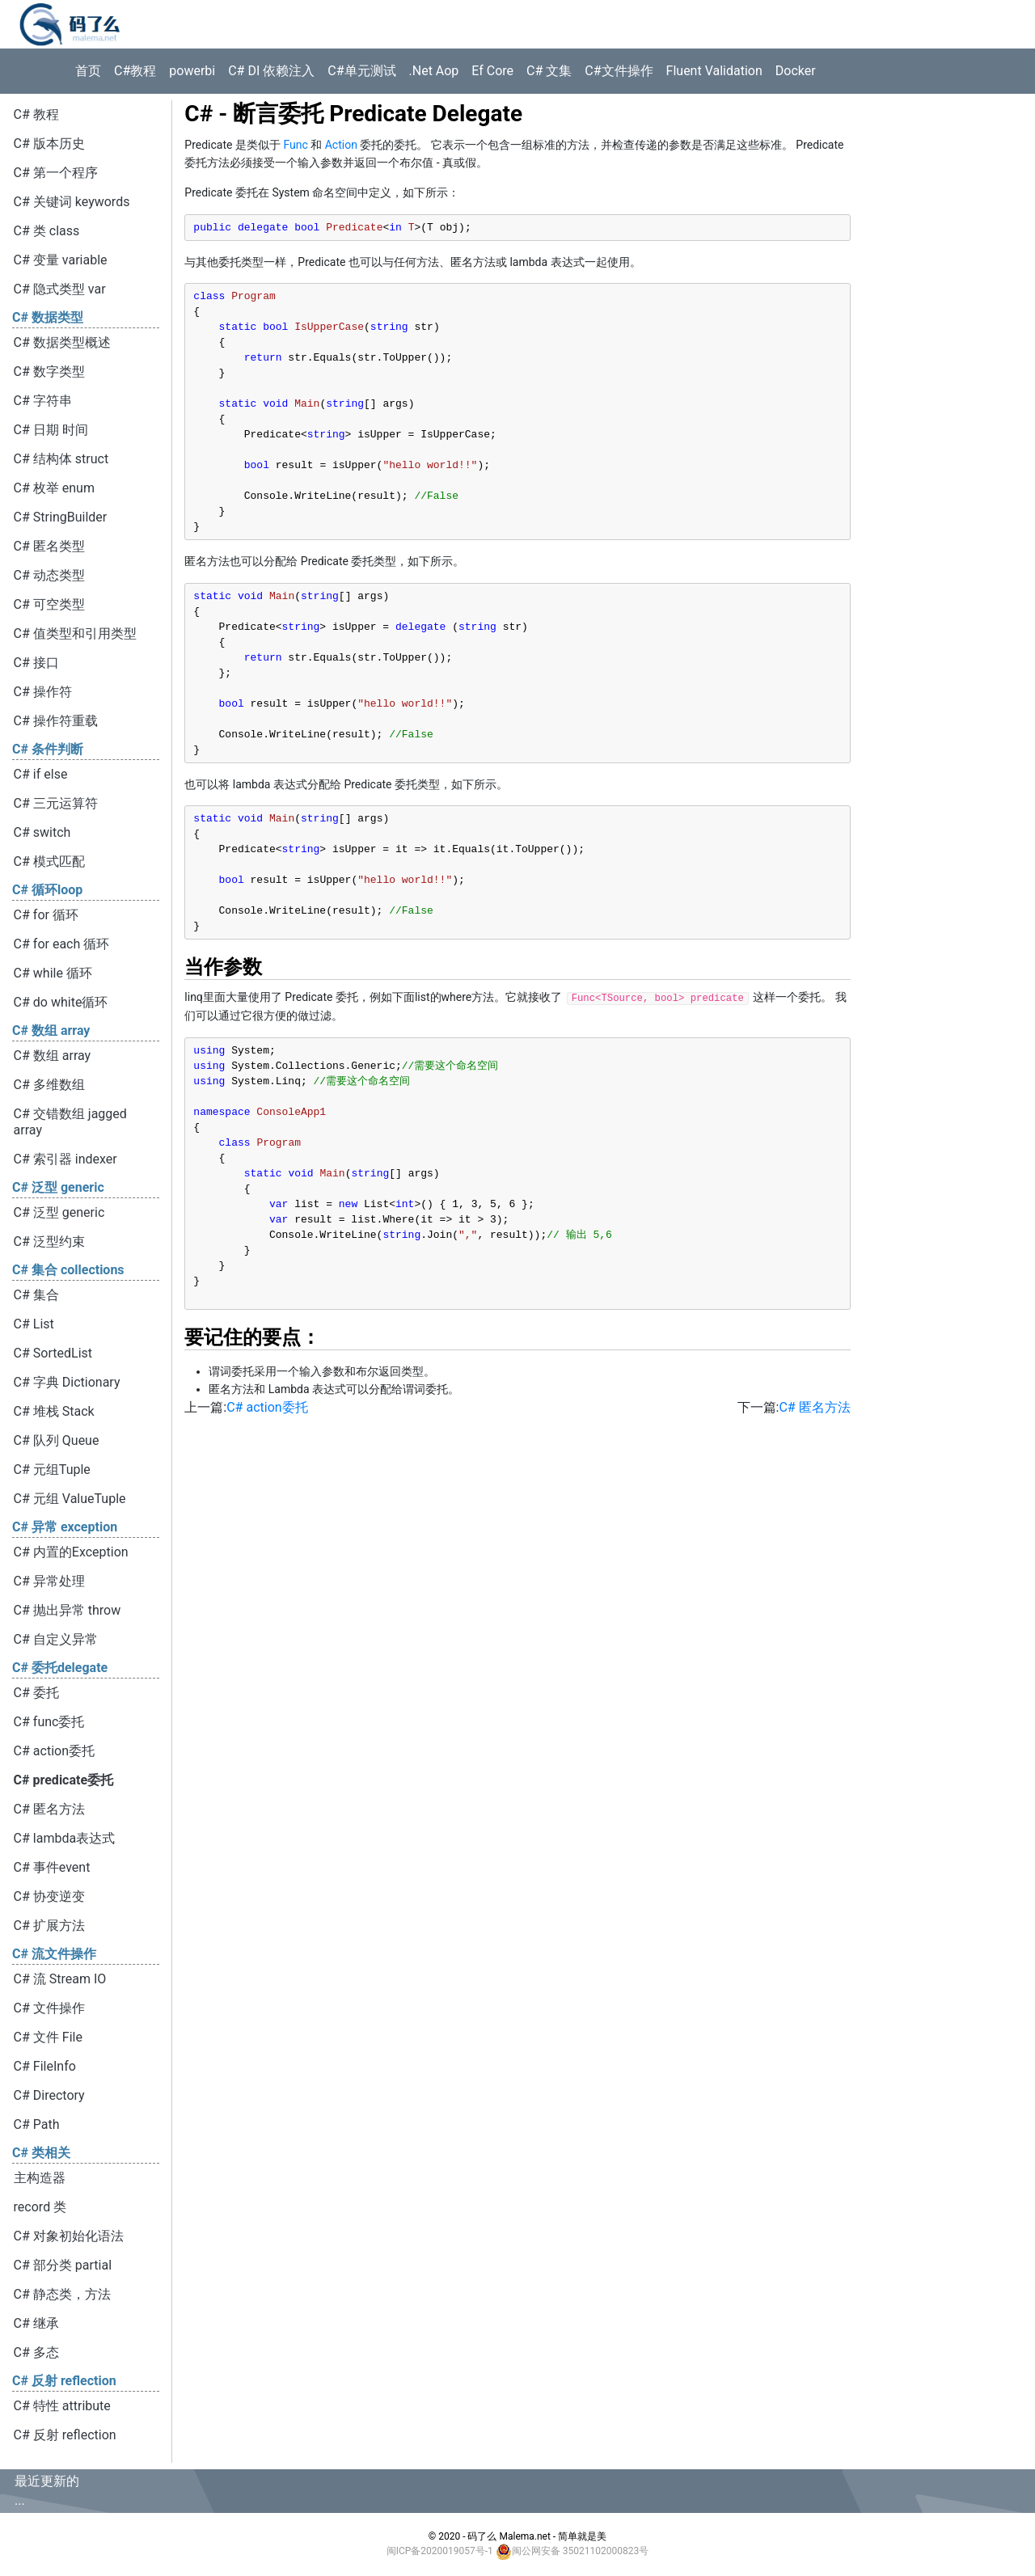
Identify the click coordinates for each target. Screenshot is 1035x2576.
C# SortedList (53, 1353)
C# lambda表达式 (65, 1838)
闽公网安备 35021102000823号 (580, 2551)
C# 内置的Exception (71, 1552)
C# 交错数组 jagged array (70, 1122)
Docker (795, 70)
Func (295, 144)
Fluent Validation (714, 70)
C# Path (37, 2124)
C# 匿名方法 (49, 1809)
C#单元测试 (361, 70)
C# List (34, 1324)
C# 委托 (36, 1692)
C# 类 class (47, 231)
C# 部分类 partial (63, 2265)
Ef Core (492, 70)
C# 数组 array (52, 1055)
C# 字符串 (43, 400)
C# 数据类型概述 (62, 342)
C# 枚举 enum (54, 488)
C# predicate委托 (63, 1780)
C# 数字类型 (49, 371)
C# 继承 (36, 2323)
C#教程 (135, 70)
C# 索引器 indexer (65, 1159)
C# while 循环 (53, 973)
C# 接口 (36, 662)
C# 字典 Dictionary (67, 1382)
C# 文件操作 (49, 2008)
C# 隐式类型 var (60, 289)
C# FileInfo (45, 2066)
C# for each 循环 (62, 944)
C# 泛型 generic (59, 1212)
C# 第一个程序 (56, 172)
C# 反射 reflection (65, 2435)
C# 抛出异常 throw (67, 1610)
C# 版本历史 (49, 143)
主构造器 (39, 2177)
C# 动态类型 (49, 575)
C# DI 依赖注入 (271, 70)
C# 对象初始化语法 (69, 2236)
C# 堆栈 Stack (54, 1411)
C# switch (42, 832)
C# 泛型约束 (49, 1241)
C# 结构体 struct (61, 459)
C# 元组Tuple (52, 1469)
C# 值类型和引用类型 (75, 633)
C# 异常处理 (49, 1581)
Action (341, 144)
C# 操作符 (43, 691)
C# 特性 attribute (62, 2405)
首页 (88, 70)
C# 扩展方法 (49, 1925)
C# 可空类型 (49, 604)
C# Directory (49, 2095)
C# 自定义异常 (56, 1639)
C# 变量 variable (61, 260)
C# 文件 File (48, 2037)
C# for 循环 (46, 915)
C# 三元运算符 (56, 803)
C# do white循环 (61, 1002)
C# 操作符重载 (56, 720)
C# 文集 (549, 70)
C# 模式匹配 (49, 861)
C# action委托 (54, 1751)
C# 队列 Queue (56, 1440)
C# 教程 (36, 114)
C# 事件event (52, 1867)
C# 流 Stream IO (60, 1979)
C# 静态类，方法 (62, 2294)
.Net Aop (434, 70)
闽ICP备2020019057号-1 (440, 2551)
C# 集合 (36, 1295)
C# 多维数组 (49, 1084)
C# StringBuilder (61, 517)
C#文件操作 (619, 70)
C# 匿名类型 (49, 546)
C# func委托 (49, 1721)
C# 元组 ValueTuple (70, 1498)
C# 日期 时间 (51, 429)
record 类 (40, 2207)
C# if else (41, 774)
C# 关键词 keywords (72, 201)
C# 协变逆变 (49, 1896)
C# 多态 (36, 2352)
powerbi (192, 70)
